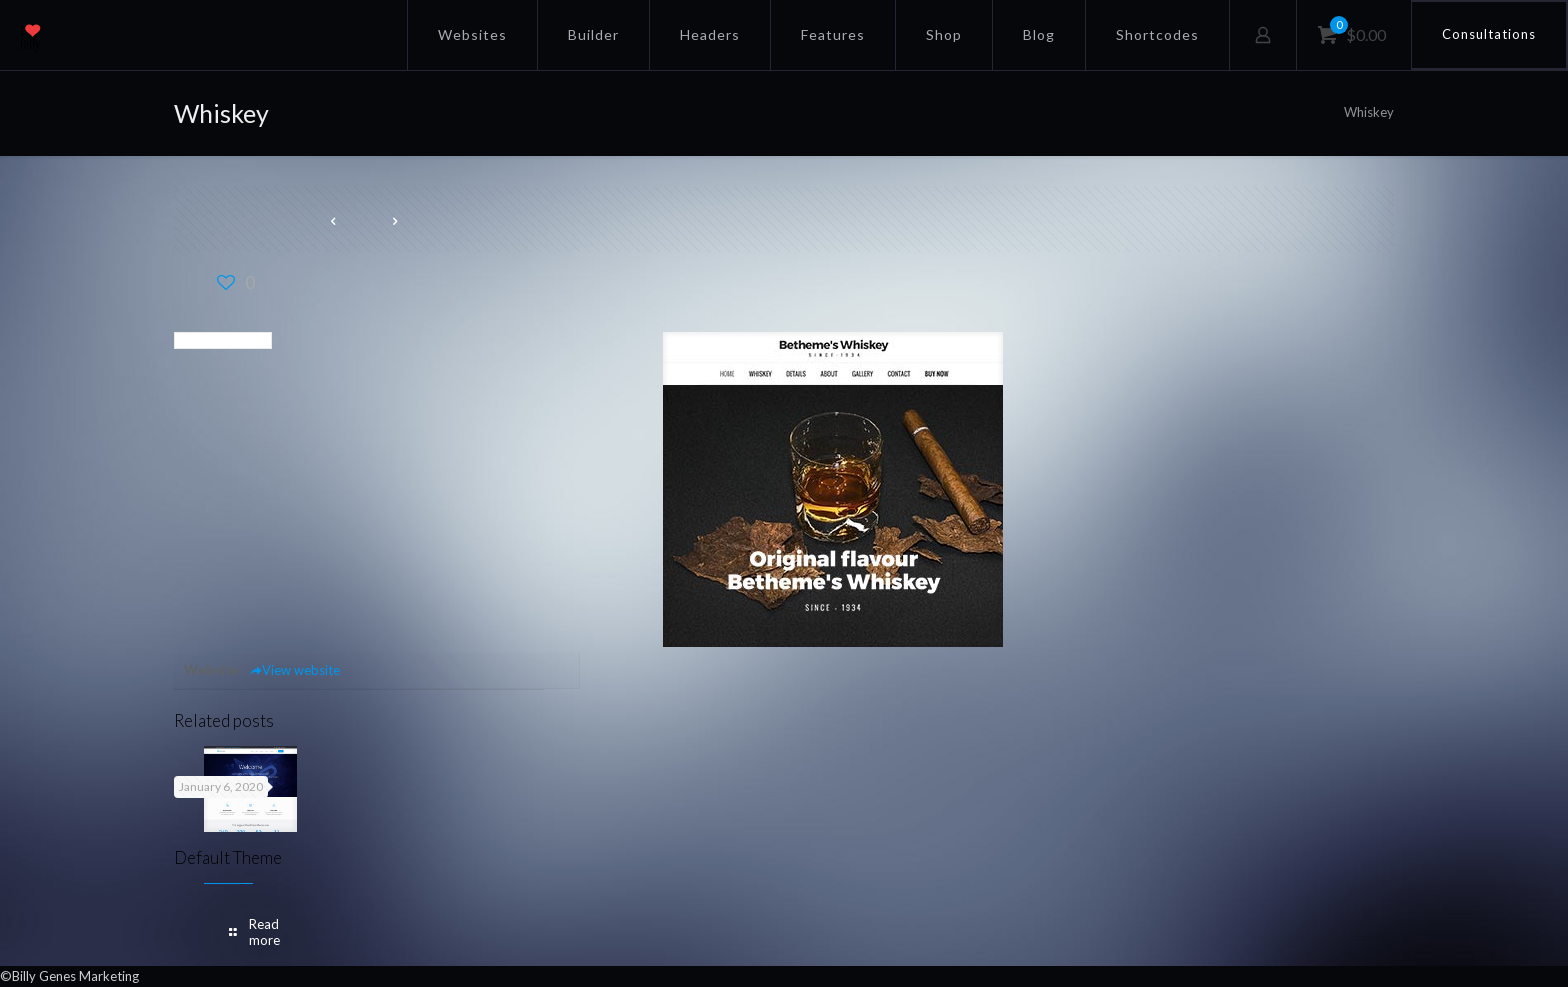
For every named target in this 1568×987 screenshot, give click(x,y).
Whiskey (1369, 112)
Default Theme (228, 857)
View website (294, 670)
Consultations (1489, 34)
